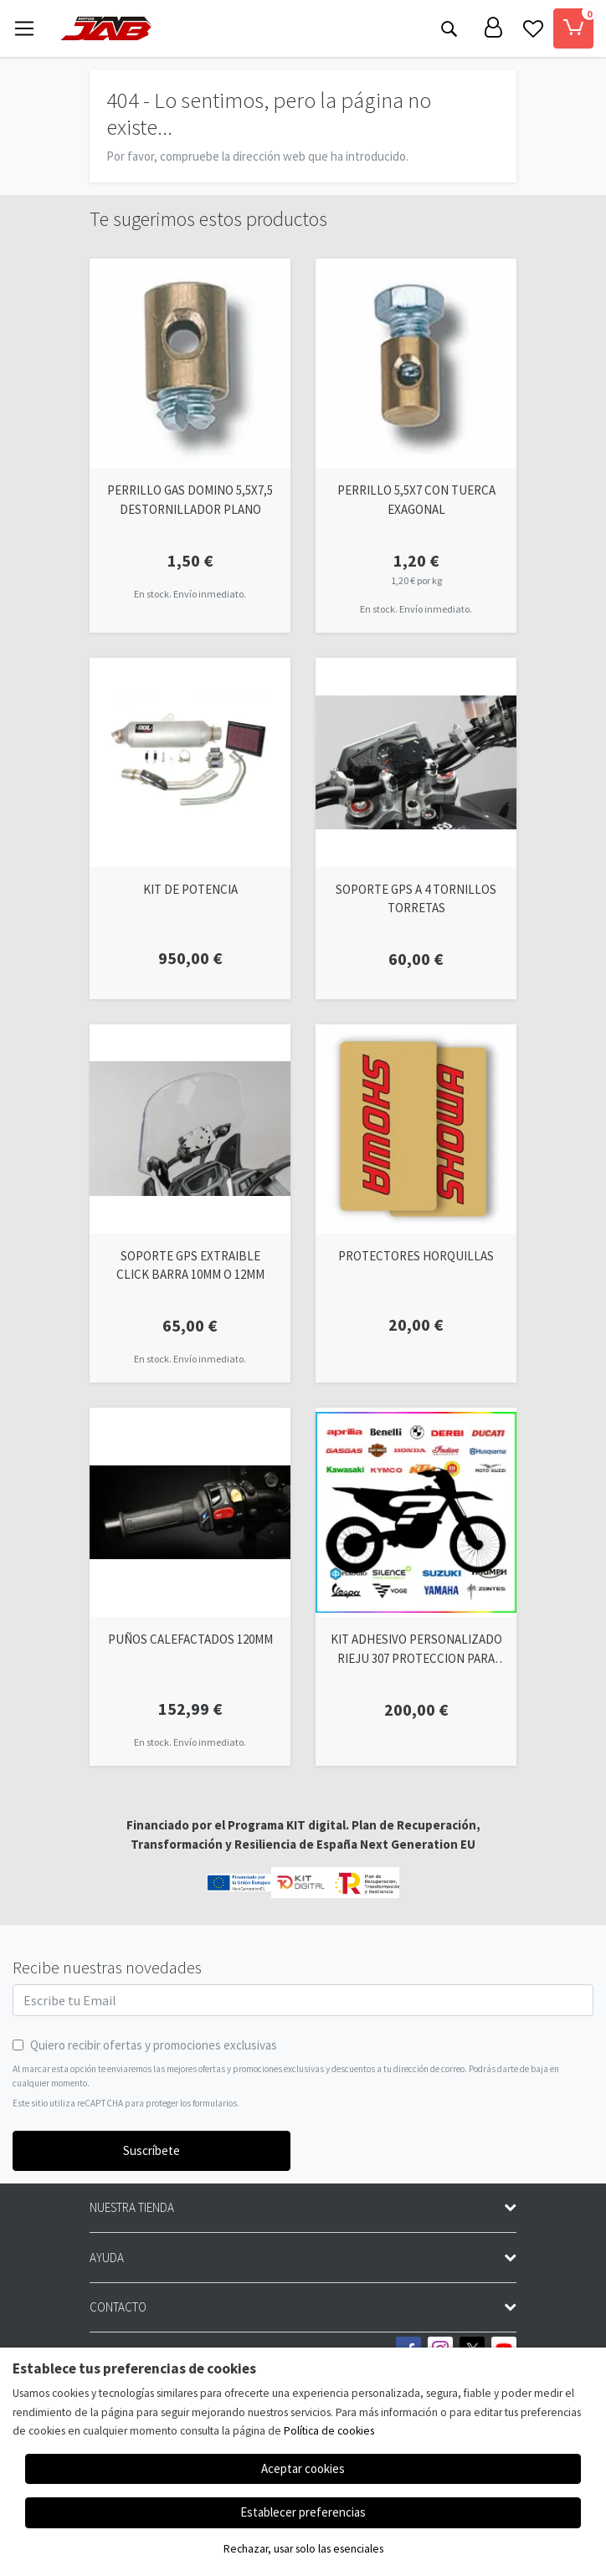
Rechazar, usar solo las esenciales (303, 2549)
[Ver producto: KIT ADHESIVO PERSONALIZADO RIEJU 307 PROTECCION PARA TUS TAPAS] (416, 1512)
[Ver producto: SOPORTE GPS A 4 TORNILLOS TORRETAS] (416, 762)
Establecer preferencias (303, 2512)
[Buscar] (449, 28)
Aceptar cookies (303, 2468)
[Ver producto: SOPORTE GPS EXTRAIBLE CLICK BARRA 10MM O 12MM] (190, 1129)
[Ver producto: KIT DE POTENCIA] (190, 762)
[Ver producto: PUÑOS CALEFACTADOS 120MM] (190, 1512)
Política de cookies (329, 2431)
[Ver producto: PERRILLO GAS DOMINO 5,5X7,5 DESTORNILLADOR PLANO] (190, 363)
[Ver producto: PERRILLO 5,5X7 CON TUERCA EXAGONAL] (416, 363)
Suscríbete (151, 2150)
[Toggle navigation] (24, 28)
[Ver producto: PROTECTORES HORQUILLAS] (416, 1129)
